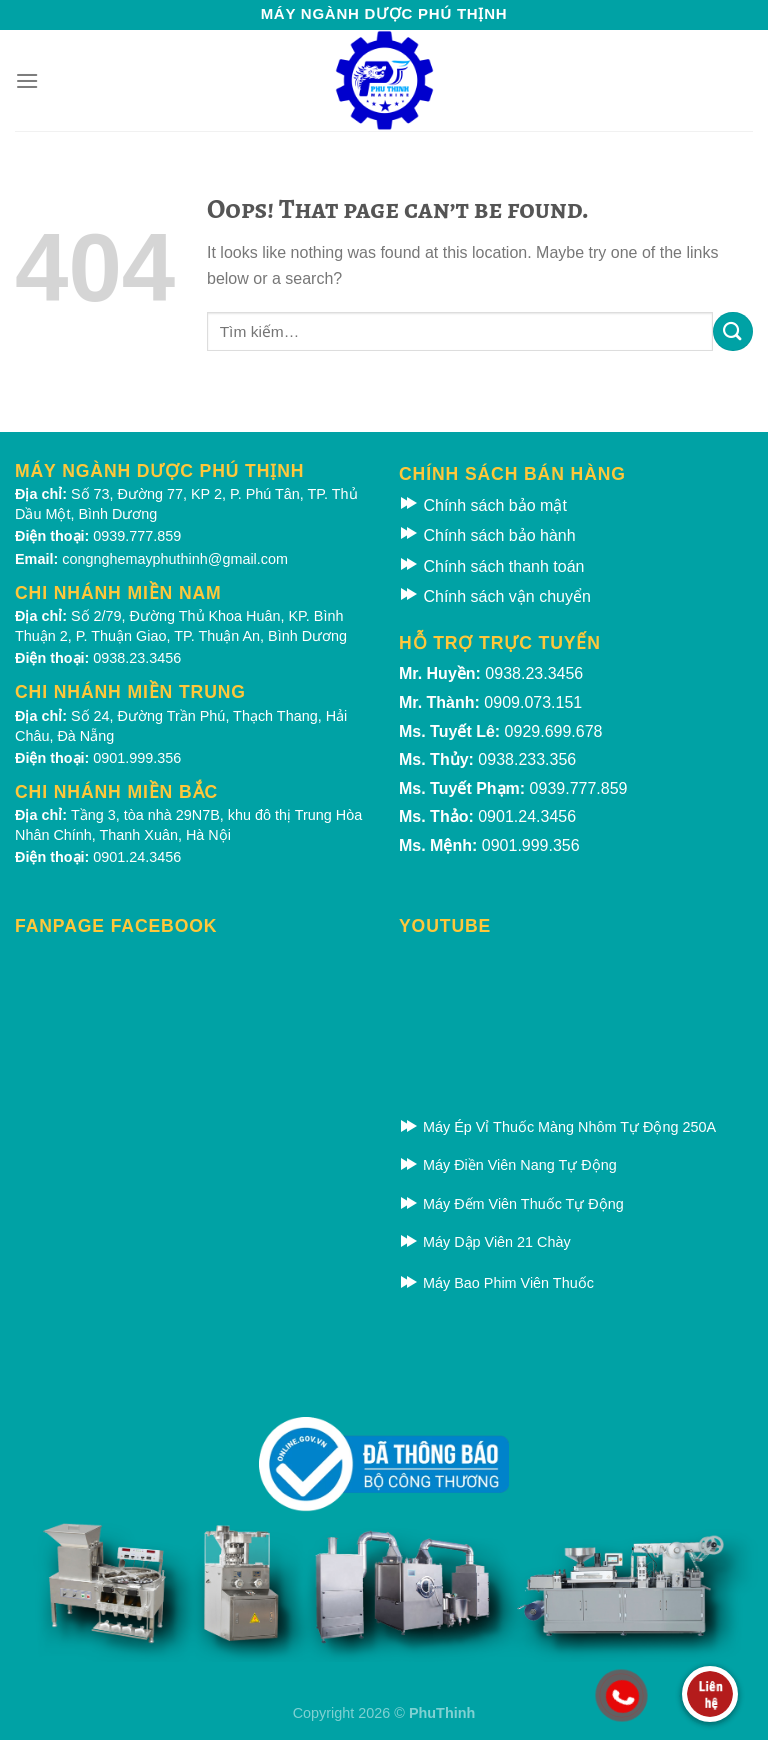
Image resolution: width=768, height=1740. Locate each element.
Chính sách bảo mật (483, 505)
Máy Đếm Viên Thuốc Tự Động (511, 1204)
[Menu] (27, 80)
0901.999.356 (137, 758)
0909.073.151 (533, 702)
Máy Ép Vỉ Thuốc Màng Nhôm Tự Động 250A (557, 1127)
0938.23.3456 (137, 658)
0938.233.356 (527, 759)
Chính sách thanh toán (491, 566)
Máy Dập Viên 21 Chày (485, 1242)
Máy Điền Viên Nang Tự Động (508, 1165)
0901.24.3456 (137, 857)
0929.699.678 (554, 731)
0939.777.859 (137, 536)
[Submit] (733, 331)
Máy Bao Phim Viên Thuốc (496, 1283)
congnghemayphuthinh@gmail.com (175, 559)
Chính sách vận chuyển (495, 596)
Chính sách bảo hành (487, 535)
